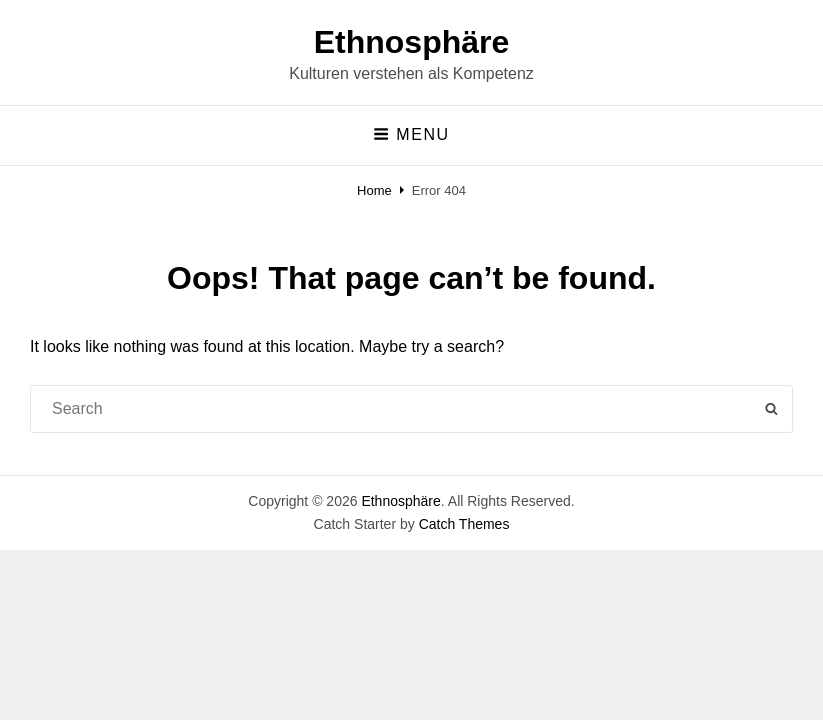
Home (374, 190)
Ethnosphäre (412, 42)
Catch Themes (464, 524)
